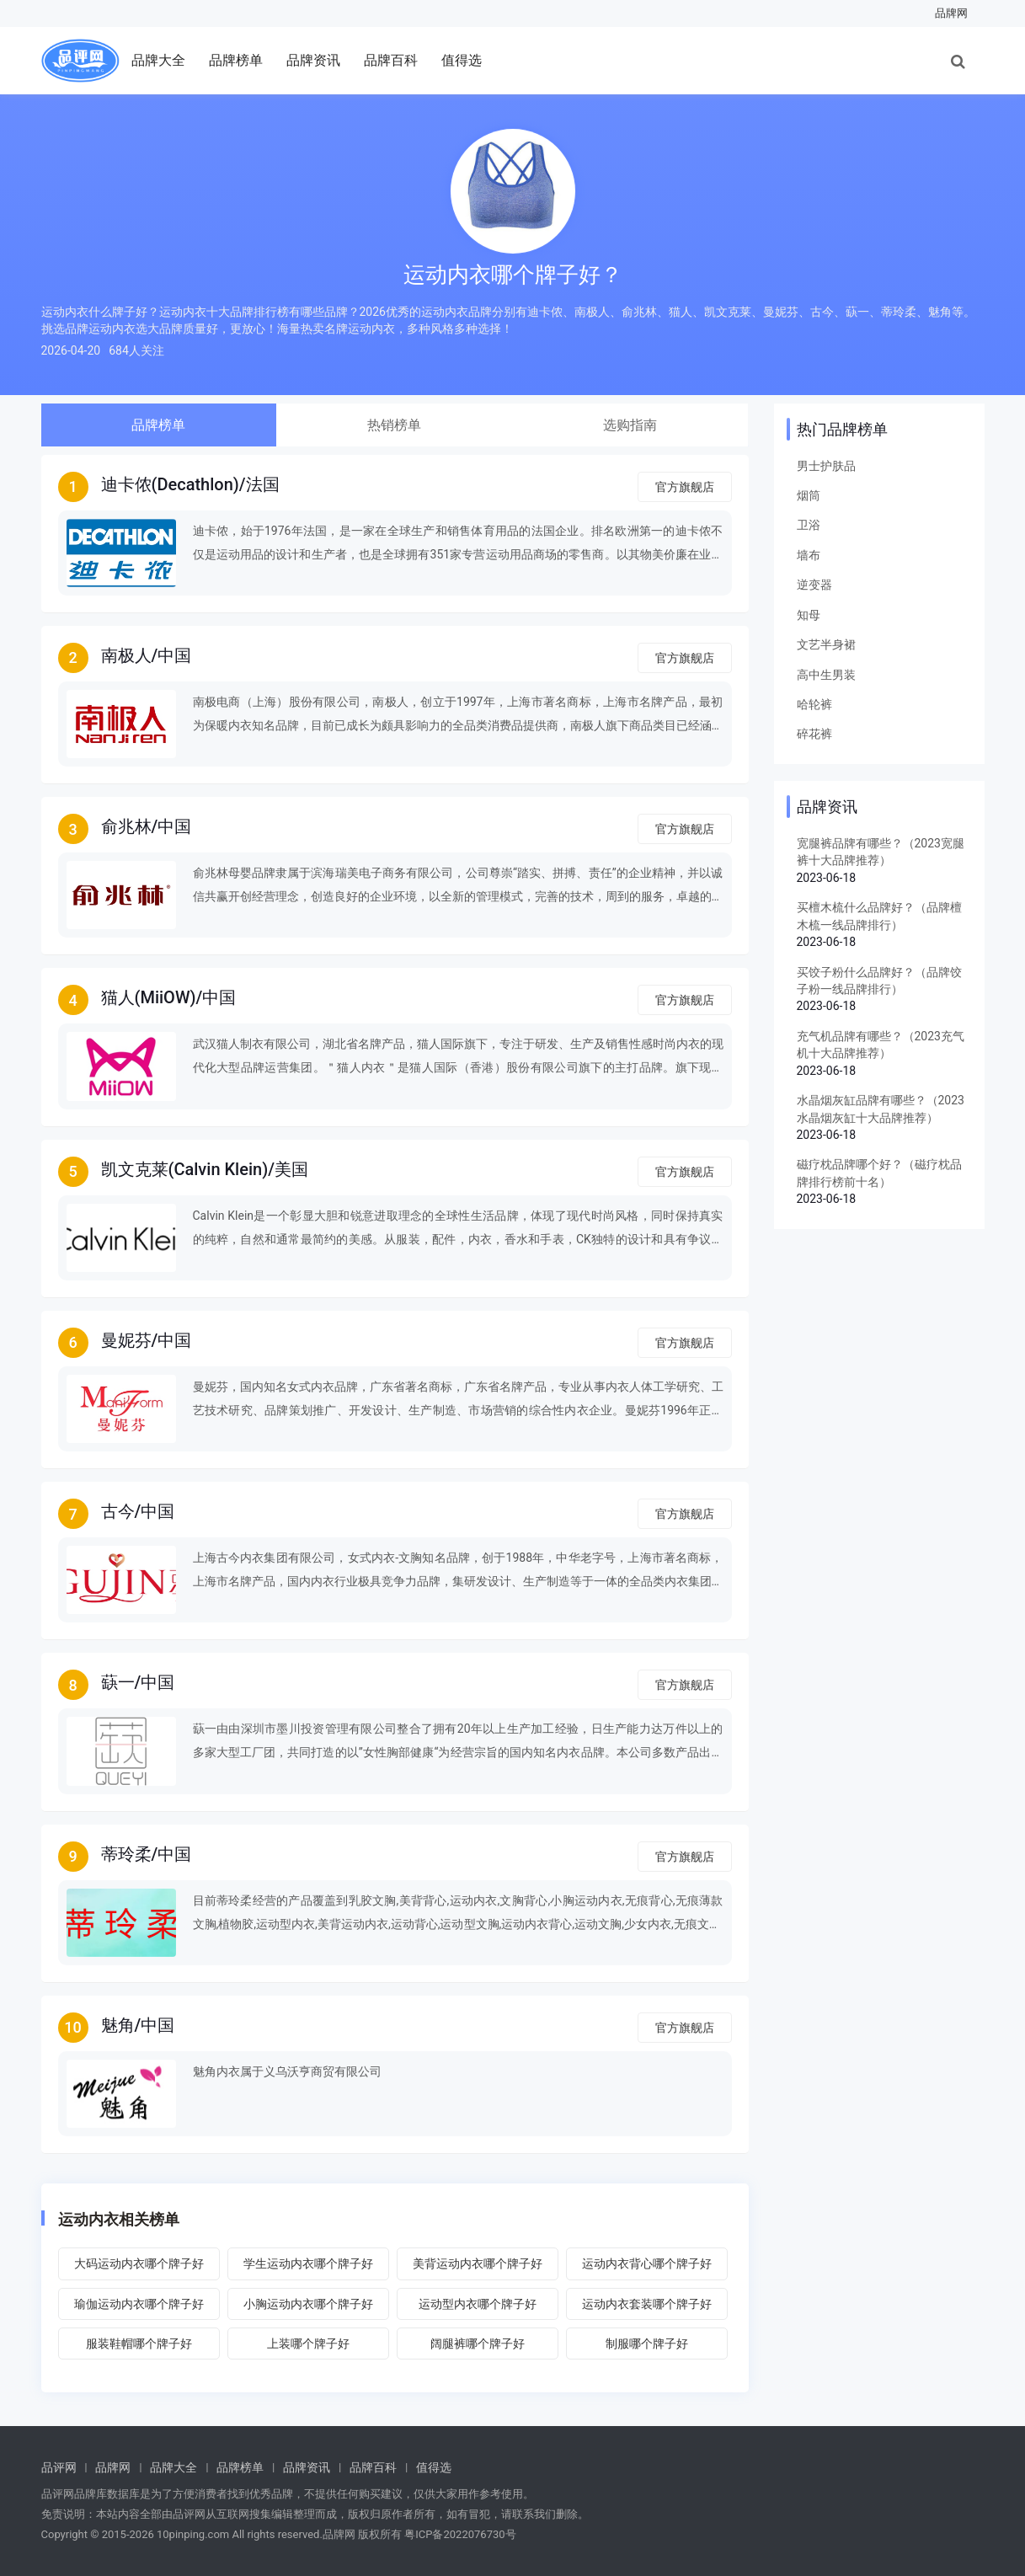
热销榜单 (394, 425)
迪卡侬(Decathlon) (170, 484)
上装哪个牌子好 (308, 2343)
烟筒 (808, 495)
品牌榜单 (236, 60)
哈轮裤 (814, 704)
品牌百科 (391, 60)
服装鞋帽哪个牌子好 (139, 2343)
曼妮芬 (126, 1340)
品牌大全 (158, 60)
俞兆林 (126, 826)
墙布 (808, 555)
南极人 (126, 655)
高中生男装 (826, 674)
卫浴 (808, 525)
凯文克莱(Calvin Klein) (185, 1169)
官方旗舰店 (684, 487)
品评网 (59, 2467)
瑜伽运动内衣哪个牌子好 (139, 2304)
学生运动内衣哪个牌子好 (308, 2263)
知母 (808, 615)
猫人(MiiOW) (148, 997)
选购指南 (630, 425)
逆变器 (814, 584)
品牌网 (951, 13)
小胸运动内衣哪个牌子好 (308, 2304)
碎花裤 (814, 733)
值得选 (461, 60)
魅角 (118, 2025)
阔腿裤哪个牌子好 (477, 2343)
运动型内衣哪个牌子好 (478, 2304)
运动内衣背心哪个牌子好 (647, 2263)
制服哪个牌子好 (647, 2343)
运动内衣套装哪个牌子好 (647, 2304)
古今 (118, 1511)
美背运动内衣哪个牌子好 (477, 2263)
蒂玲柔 (126, 1854)
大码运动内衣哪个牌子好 (139, 2263)
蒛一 (118, 1682)
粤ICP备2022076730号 (459, 2534)
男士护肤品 (826, 466)
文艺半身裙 (826, 644)
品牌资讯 (313, 60)
